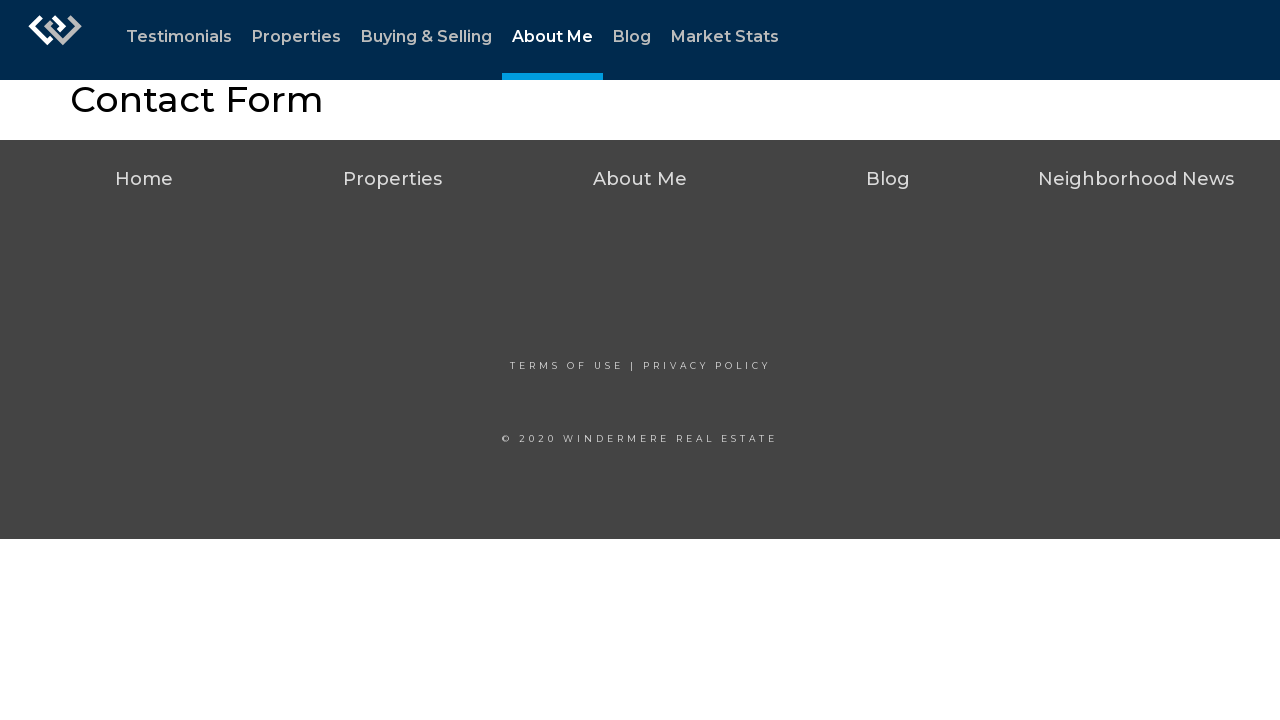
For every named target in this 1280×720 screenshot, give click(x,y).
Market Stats (725, 36)
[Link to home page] (55, 40)
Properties (296, 36)
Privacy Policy (707, 365)
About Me (552, 36)
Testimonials (179, 36)
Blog (632, 36)
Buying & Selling (426, 36)
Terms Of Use (567, 365)
